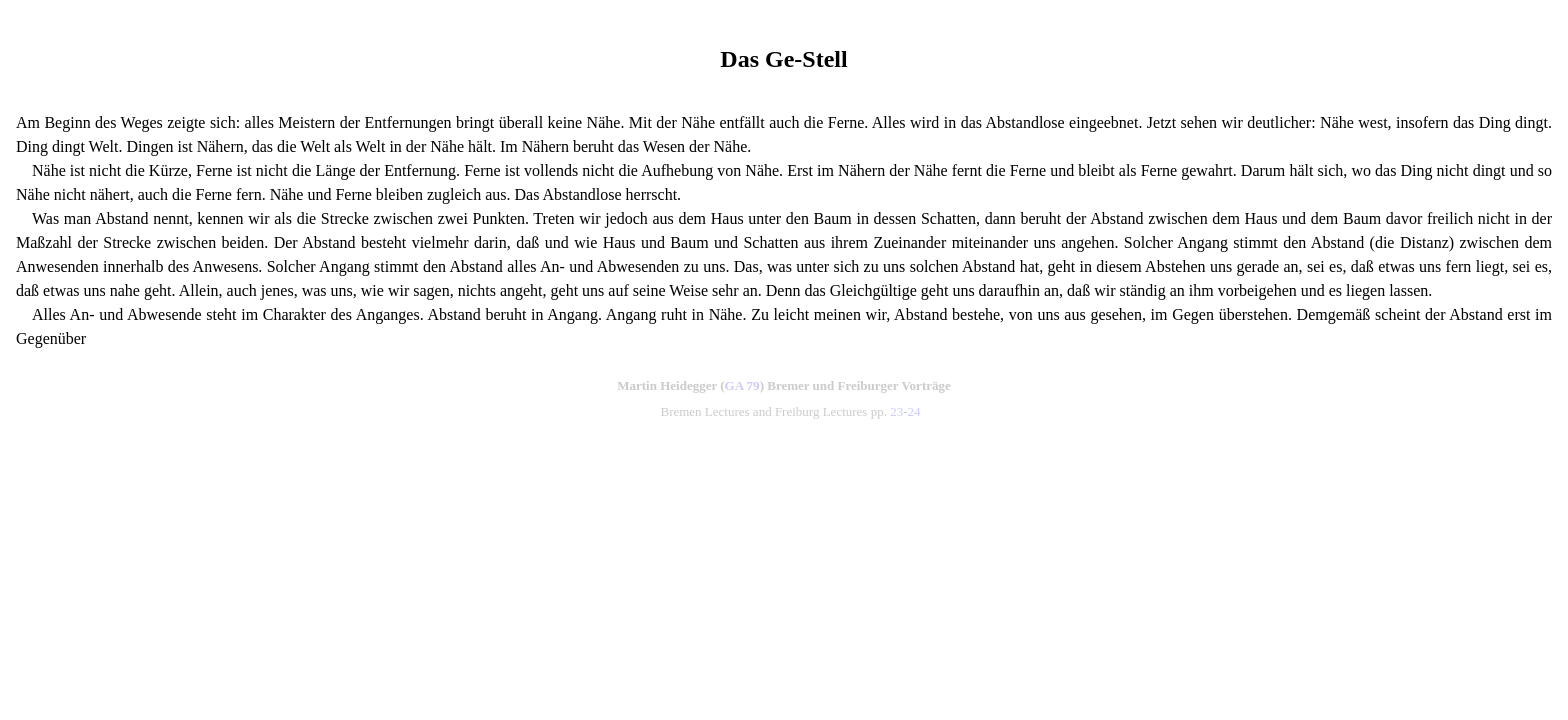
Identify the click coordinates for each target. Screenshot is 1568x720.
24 (914, 411)
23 (896, 411)
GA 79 (742, 385)
